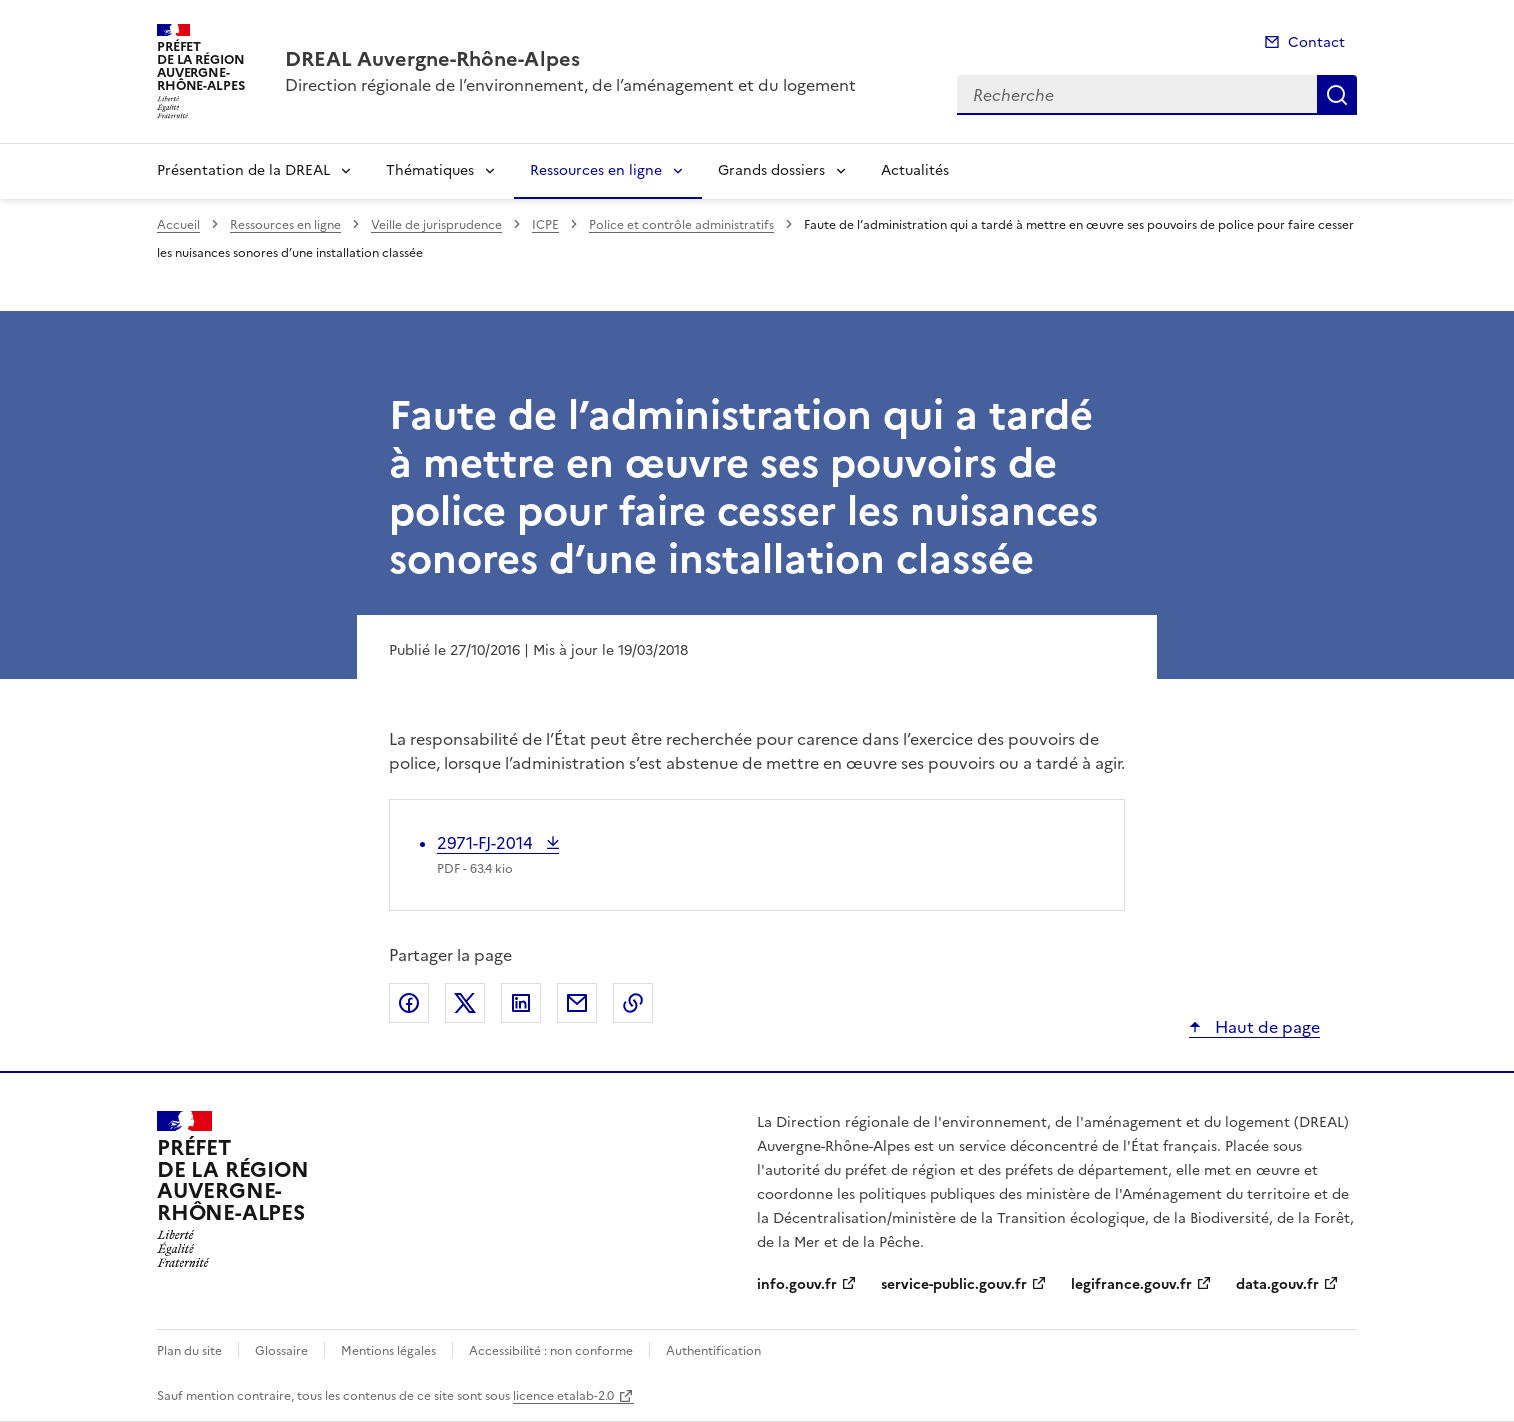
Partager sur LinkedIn (521, 1003)
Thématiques (430, 170)
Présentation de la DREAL (243, 170)
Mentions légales (388, 1351)
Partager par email (577, 1003)
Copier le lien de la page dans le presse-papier (633, 1003)
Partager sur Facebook (409, 1003)
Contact (1316, 42)
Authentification (713, 1351)
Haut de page (1265, 1027)
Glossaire (281, 1351)
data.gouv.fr (1277, 1284)
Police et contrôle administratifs (681, 225)
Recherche (1337, 95)
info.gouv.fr (797, 1284)
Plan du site (189, 1351)
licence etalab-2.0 (563, 1396)
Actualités (915, 170)
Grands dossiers (771, 170)
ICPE (545, 225)
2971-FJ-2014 (487, 843)
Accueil (178, 225)
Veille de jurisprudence (436, 225)
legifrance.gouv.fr (1131, 1284)
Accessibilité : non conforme (551, 1351)
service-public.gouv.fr (954, 1284)
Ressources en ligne (596, 170)
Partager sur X (465, 1003)
